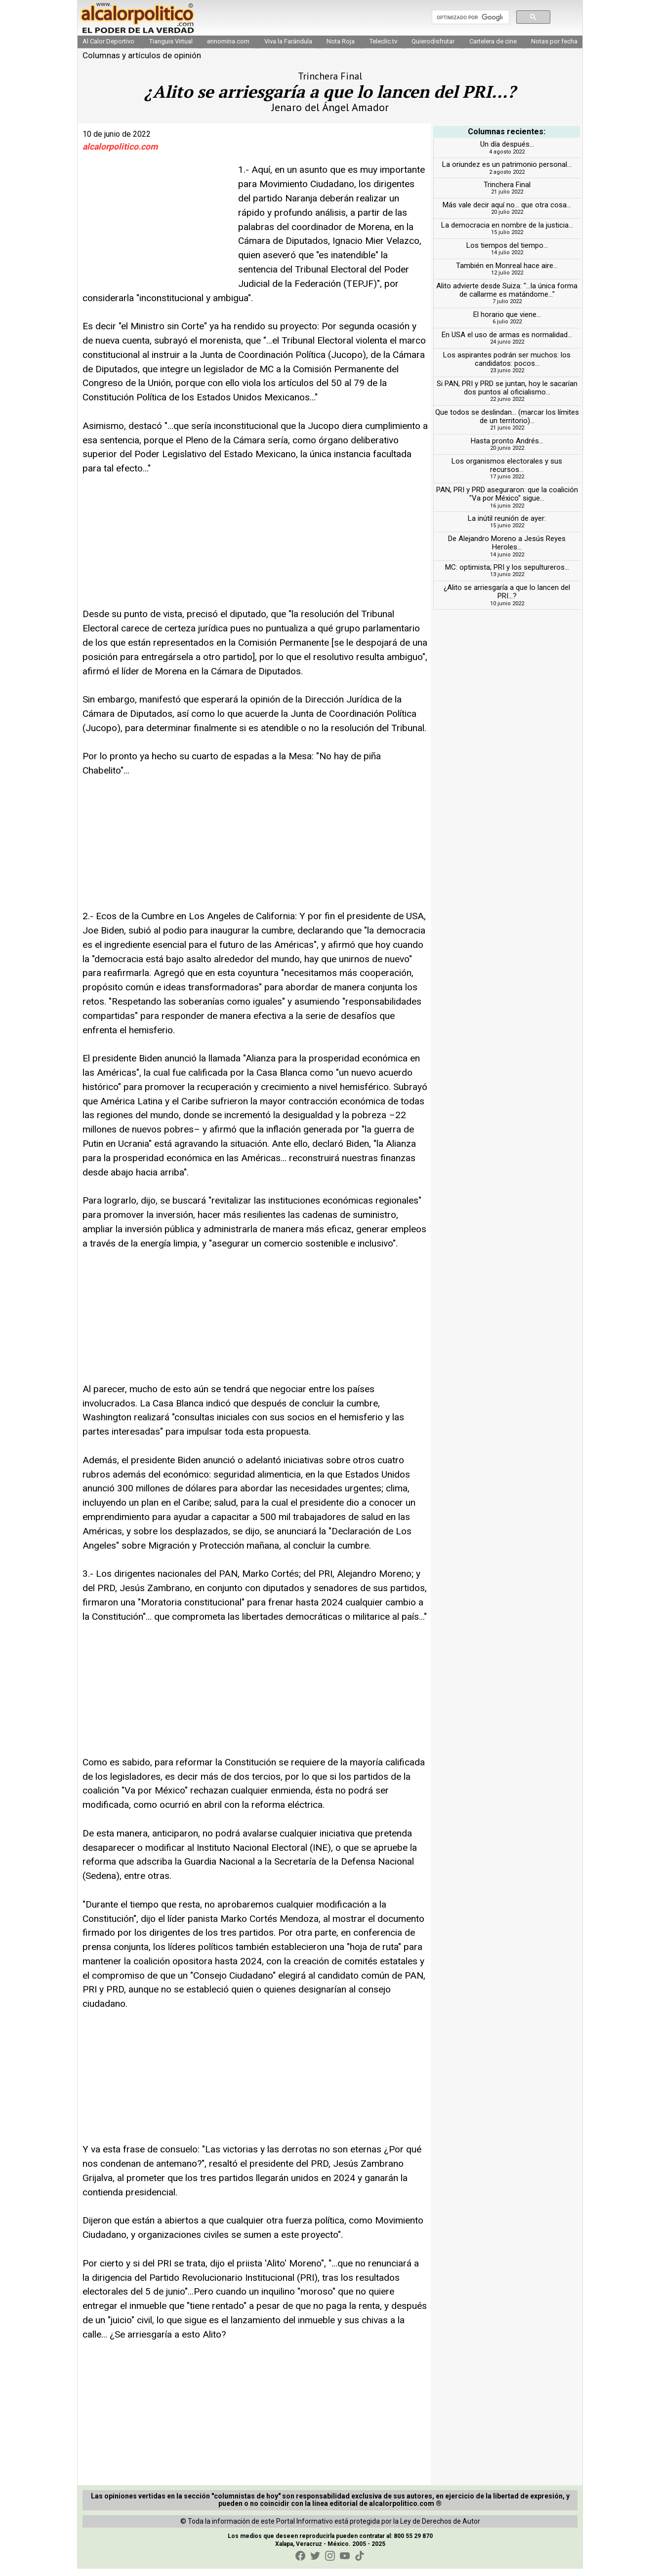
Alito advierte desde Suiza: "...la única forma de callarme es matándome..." (507, 297)
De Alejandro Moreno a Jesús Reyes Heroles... (507, 550)
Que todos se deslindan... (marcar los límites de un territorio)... (507, 423)
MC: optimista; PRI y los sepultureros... (507, 575)
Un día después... (507, 152)
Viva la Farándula (288, 49)
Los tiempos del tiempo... (507, 252)
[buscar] (469, 21)
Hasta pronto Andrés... (507, 448)
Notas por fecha (554, 49)
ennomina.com (228, 49)
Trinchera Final (507, 192)
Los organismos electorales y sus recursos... (507, 472)
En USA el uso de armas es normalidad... (507, 342)
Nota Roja (341, 49)
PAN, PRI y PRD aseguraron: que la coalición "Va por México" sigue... (507, 501)
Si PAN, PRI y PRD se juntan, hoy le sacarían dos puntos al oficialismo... (507, 395)
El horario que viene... (507, 321)
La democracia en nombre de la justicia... (507, 233)
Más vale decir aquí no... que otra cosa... (507, 212)
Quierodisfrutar (433, 49)
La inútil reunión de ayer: (507, 526)
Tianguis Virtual (171, 49)
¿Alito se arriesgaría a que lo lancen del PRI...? (507, 599)
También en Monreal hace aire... (507, 273)
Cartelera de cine (493, 49)
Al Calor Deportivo (108, 49)
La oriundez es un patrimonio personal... (507, 172)
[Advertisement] (156, 232)
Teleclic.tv (383, 49)
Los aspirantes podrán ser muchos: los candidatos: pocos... (507, 366)
